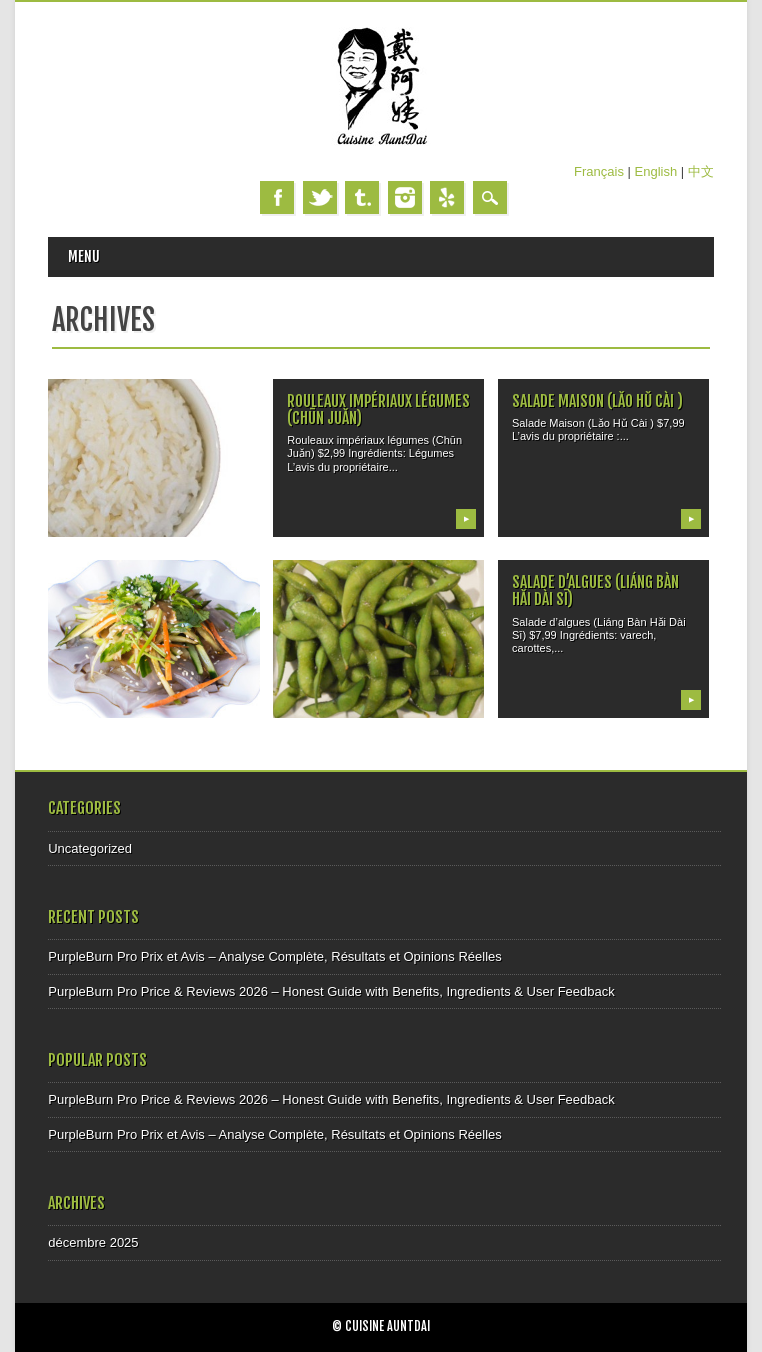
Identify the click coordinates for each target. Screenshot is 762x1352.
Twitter (320, 197)
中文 (701, 171)
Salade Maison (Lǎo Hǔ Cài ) (597, 401)
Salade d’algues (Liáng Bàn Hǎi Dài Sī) (595, 590)
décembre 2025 (93, 1242)
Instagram (405, 197)
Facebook (277, 197)
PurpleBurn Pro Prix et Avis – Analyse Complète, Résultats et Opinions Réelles (275, 956)
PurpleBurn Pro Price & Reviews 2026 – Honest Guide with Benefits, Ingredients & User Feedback (331, 991)
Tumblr (362, 197)
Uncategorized (90, 848)
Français (599, 171)
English (656, 171)
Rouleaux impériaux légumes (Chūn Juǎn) (378, 409)
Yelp (447, 197)
